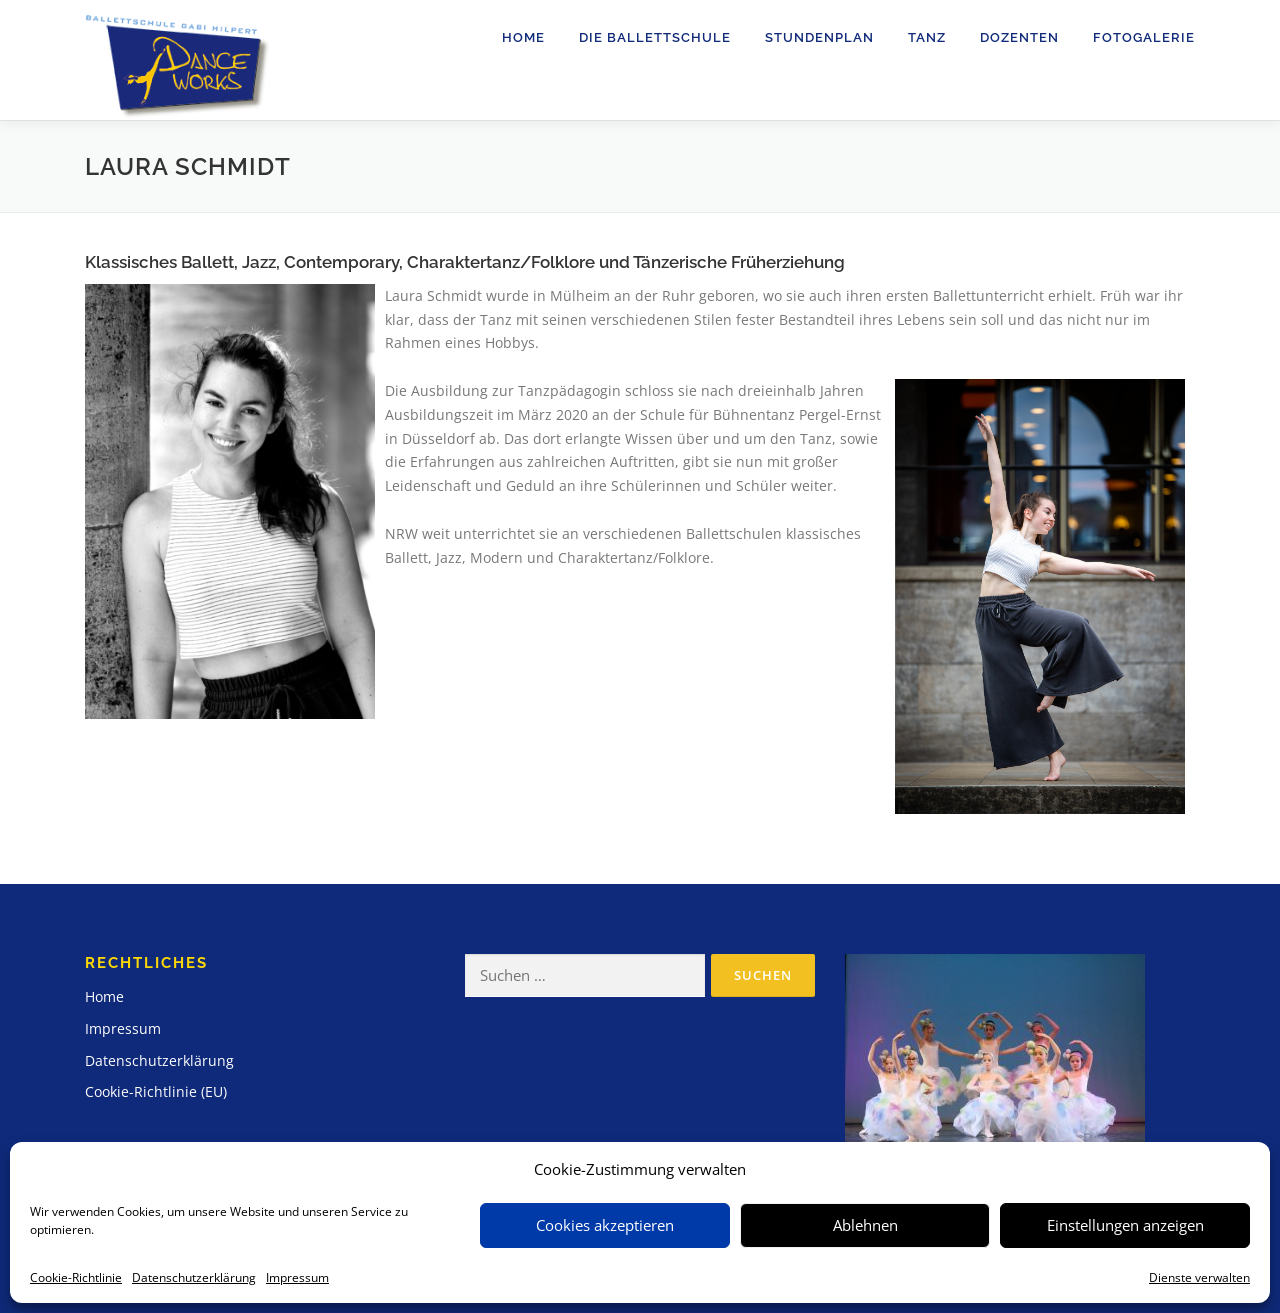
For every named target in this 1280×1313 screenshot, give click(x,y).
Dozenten (1019, 37)
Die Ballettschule (655, 37)
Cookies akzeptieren (605, 1225)
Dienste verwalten (1199, 1277)
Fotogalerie (1144, 37)
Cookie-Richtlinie (76, 1277)
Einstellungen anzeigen (1125, 1225)
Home (523, 37)
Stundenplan (819, 37)
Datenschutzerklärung (194, 1277)
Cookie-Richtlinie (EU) (156, 1091)
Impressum (297, 1277)
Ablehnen (865, 1225)
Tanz (927, 37)
